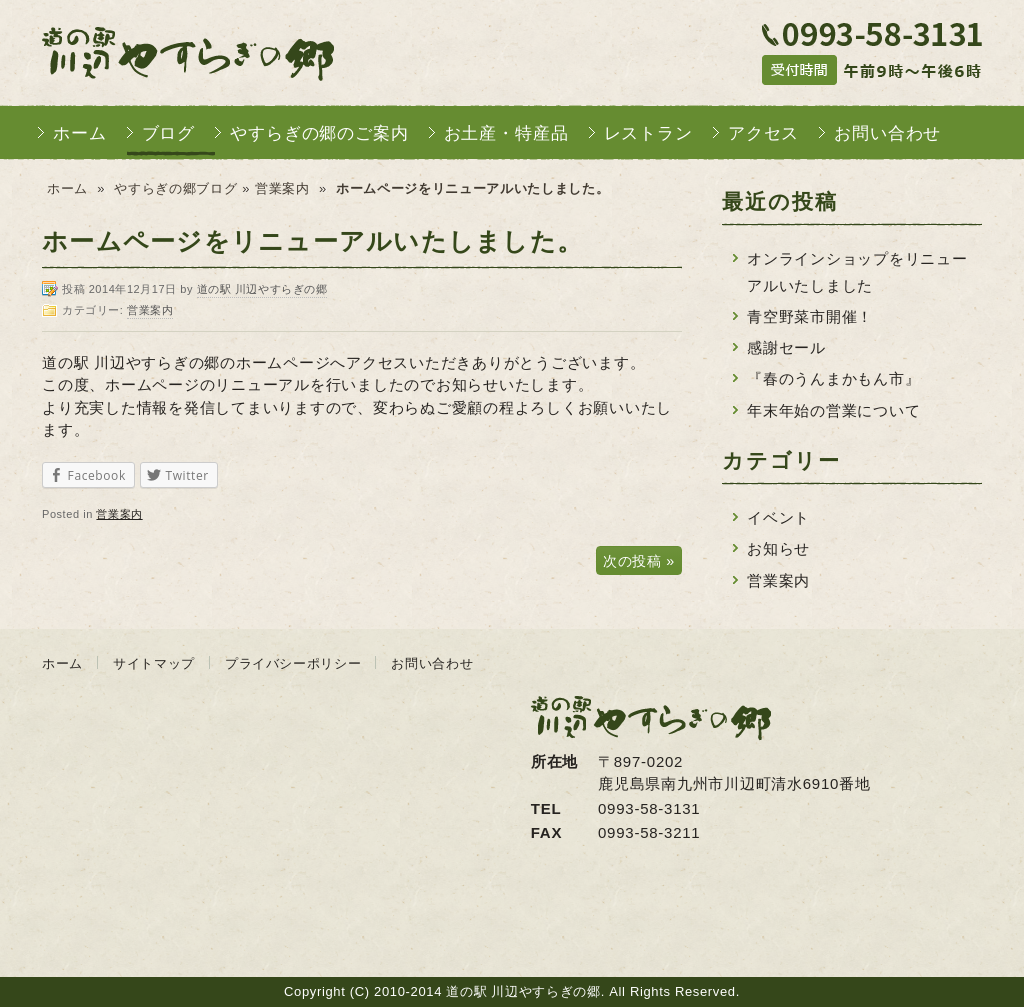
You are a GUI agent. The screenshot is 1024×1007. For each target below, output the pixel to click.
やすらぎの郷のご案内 (319, 133)
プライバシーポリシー (293, 663)
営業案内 (282, 188)
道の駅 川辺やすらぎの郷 (188, 52)
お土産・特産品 (506, 133)
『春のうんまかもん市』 (833, 378)
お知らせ (778, 548)
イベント (778, 517)
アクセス (763, 133)
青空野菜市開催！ (810, 316)
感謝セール (786, 347)
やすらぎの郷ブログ (175, 188)
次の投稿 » (639, 561)
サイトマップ (154, 663)
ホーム (80, 133)
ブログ (169, 133)
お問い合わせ (887, 133)
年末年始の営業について (833, 410)
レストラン (648, 133)
